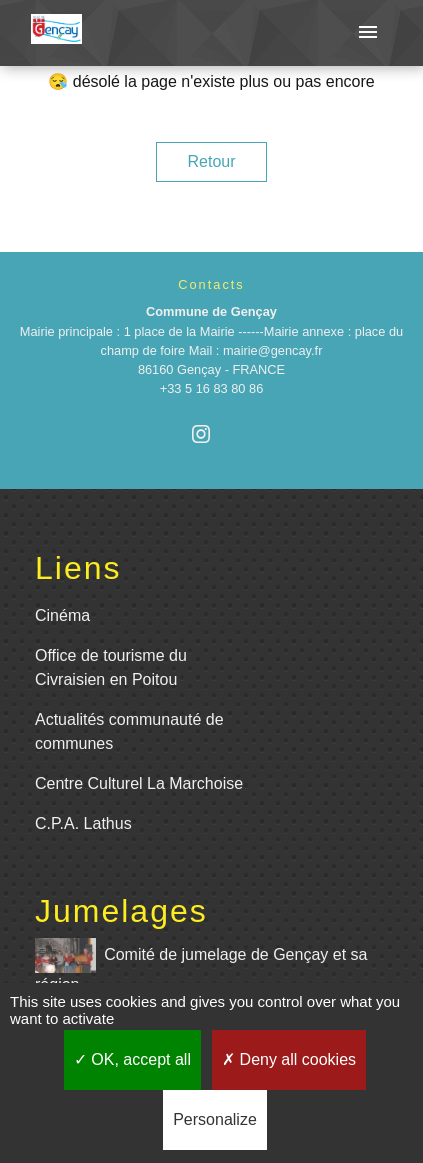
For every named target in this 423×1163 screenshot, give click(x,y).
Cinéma (62, 615)
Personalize (215, 1119)
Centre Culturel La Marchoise (139, 783)
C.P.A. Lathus (83, 823)
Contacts (211, 284)
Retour (211, 161)
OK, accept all (132, 1059)
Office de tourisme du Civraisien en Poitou (111, 667)
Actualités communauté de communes (129, 731)
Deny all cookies (289, 1059)
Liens (78, 568)
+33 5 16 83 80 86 (212, 388)
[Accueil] (56, 33)
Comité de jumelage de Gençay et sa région (201, 965)
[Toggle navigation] (368, 33)
